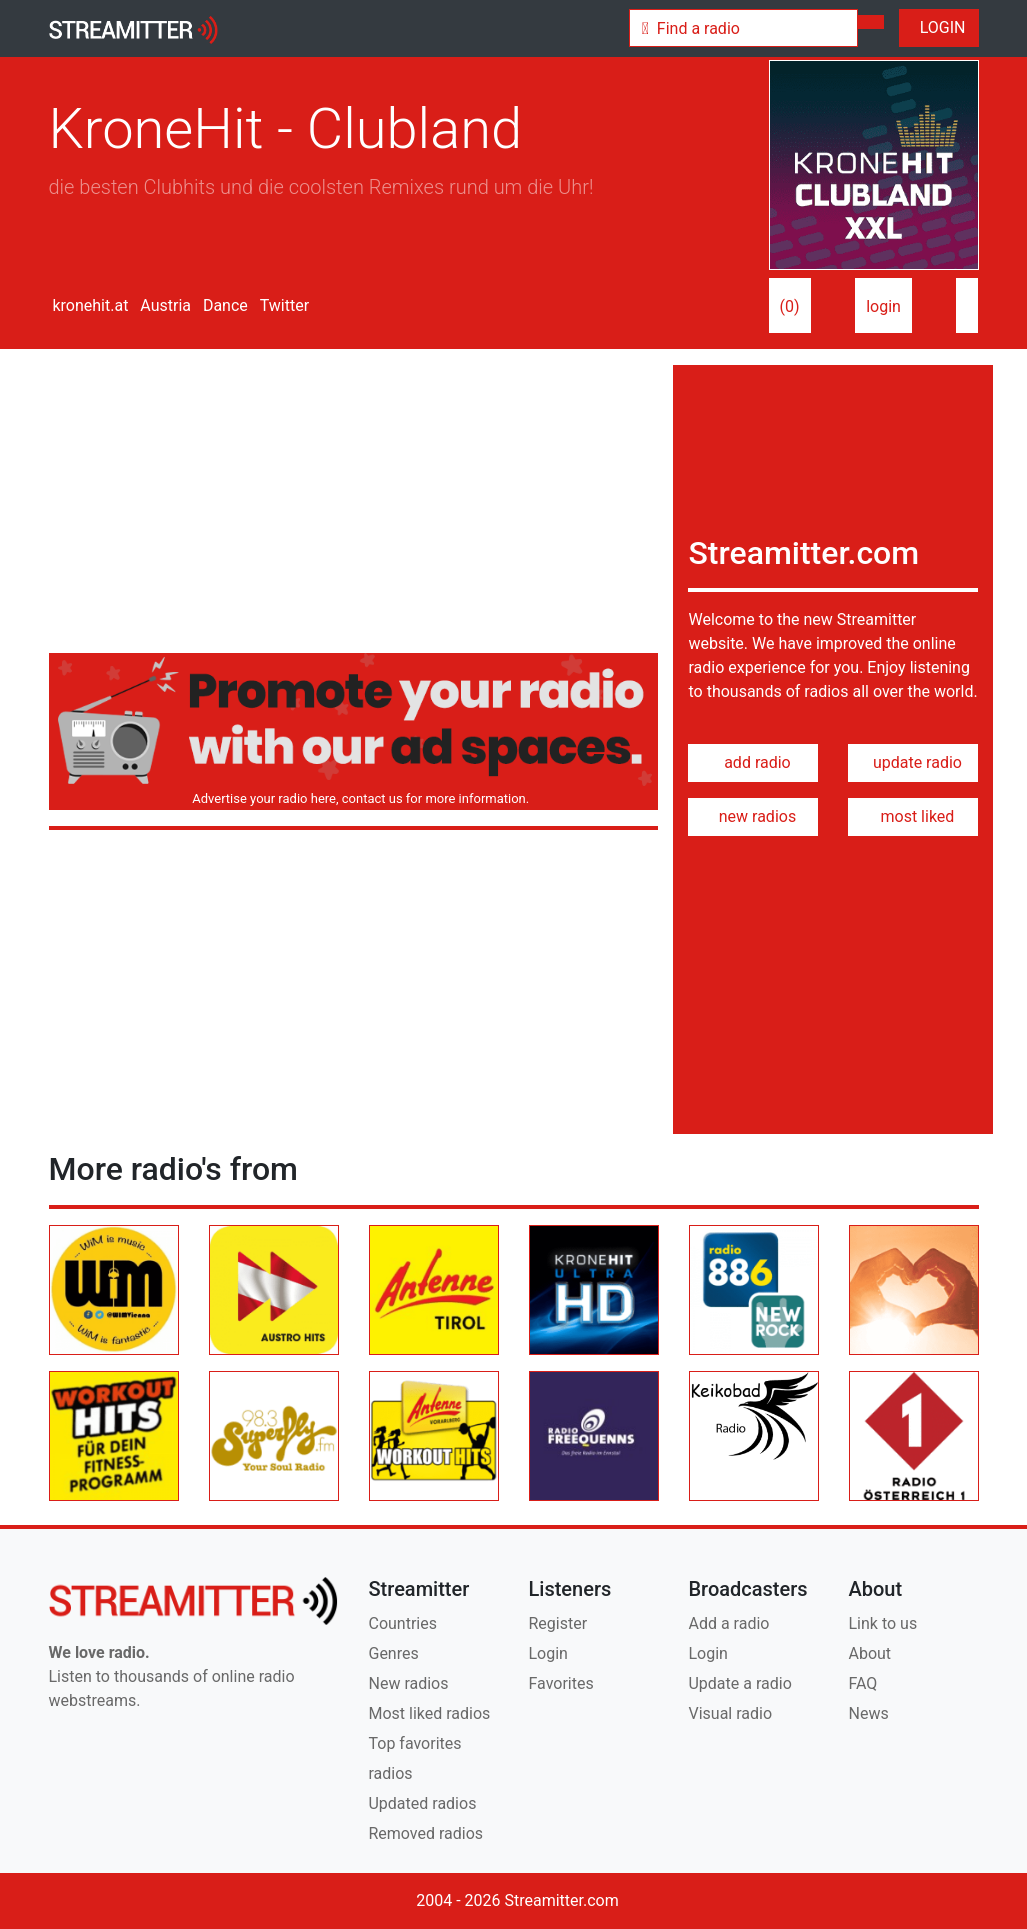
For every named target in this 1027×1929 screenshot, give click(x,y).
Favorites (560, 1683)
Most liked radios (429, 1713)
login (883, 306)
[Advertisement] (354, 505)
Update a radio (739, 1683)
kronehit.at (89, 305)
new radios (753, 816)
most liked (914, 816)
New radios (408, 1683)
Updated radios (422, 1803)
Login (547, 1653)
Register (557, 1623)
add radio (753, 762)
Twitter (282, 305)
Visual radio (730, 1713)
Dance (223, 305)
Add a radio (728, 1623)
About (869, 1653)
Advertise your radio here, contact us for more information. (357, 798)
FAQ (862, 1683)
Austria (163, 305)
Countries (402, 1623)
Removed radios (425, 1833)
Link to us (882, 1623)
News (868, 1713)
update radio (913, 762)
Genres (393, 1653)
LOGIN (939, 27)
